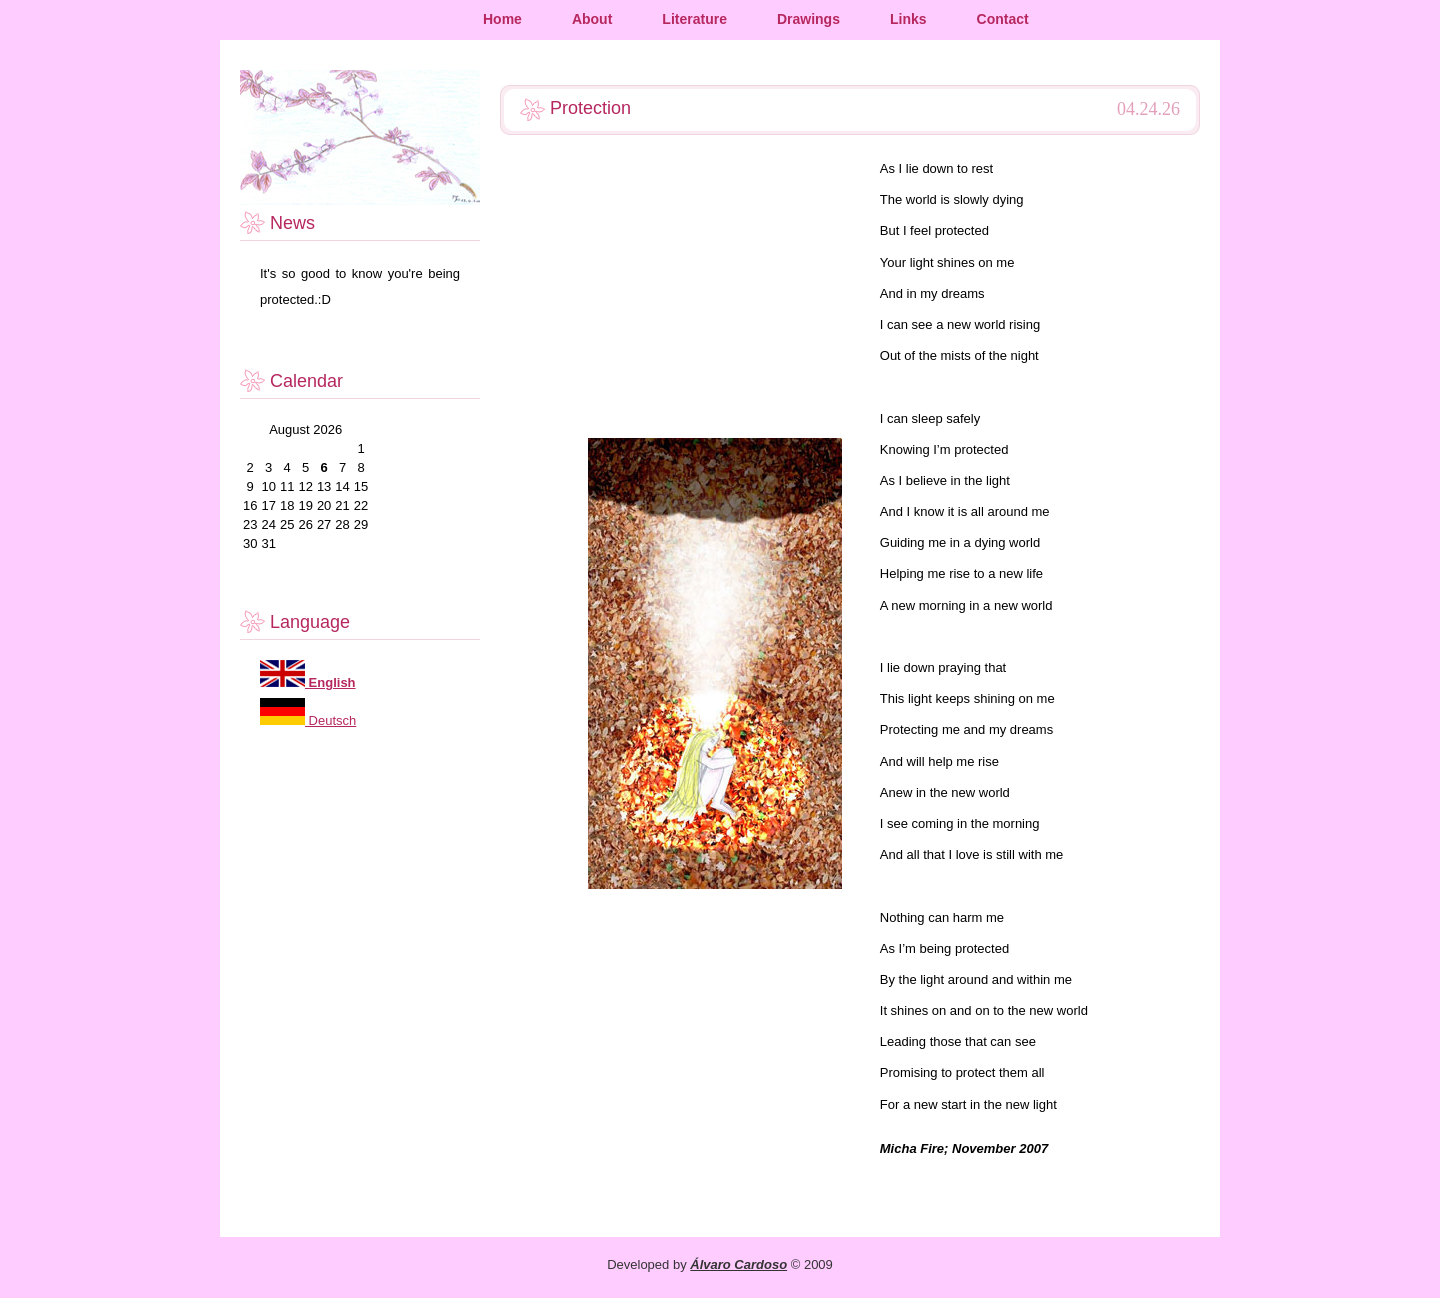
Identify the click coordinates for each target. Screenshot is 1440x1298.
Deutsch (330, 720)
